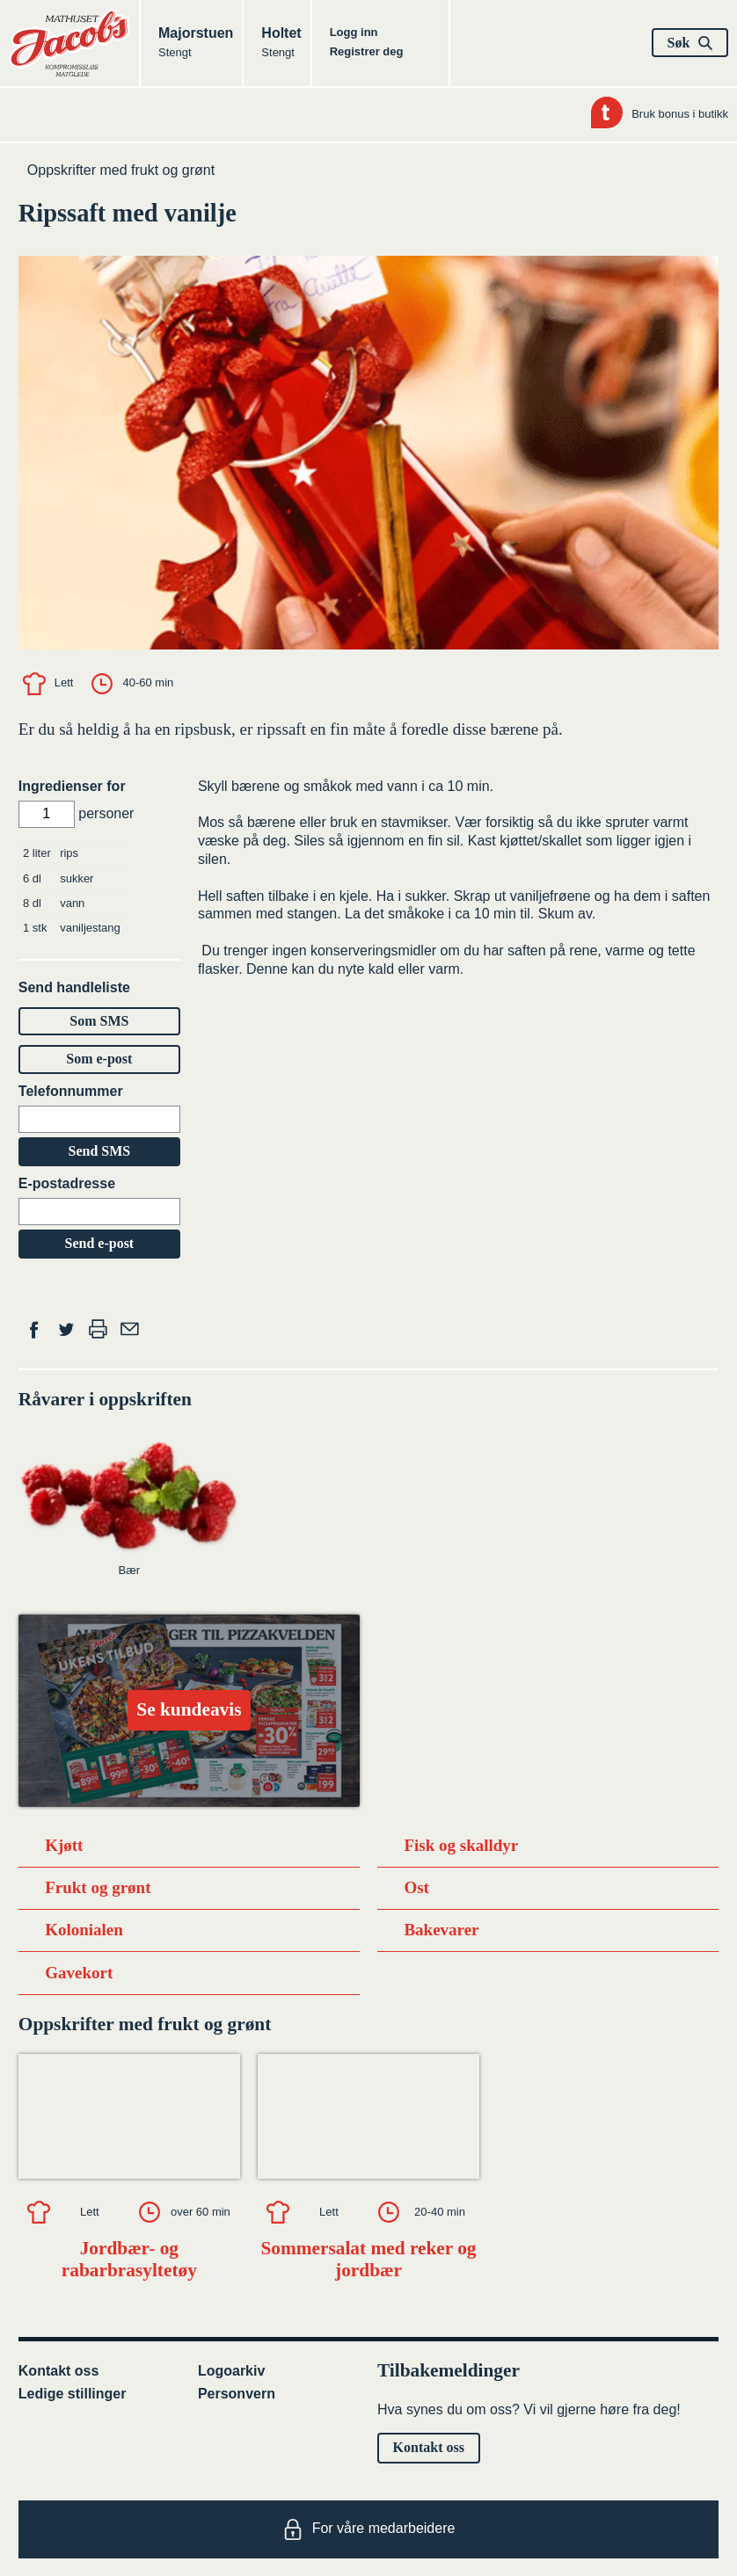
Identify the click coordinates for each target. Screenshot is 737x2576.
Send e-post (100, 1243)
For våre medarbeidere (369, 2529)
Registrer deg (367, 51)
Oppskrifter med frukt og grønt (121, 170)
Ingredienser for (72, 786)
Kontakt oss (58, 2370)
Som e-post (99, 1058)
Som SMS (98, 1020)
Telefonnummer (70, 1091)
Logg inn (354, 32)
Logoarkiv (231, 2370)
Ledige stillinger (72, 2393)
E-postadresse (66, 1183)
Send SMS (99, 1150)
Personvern (236, 2393)
